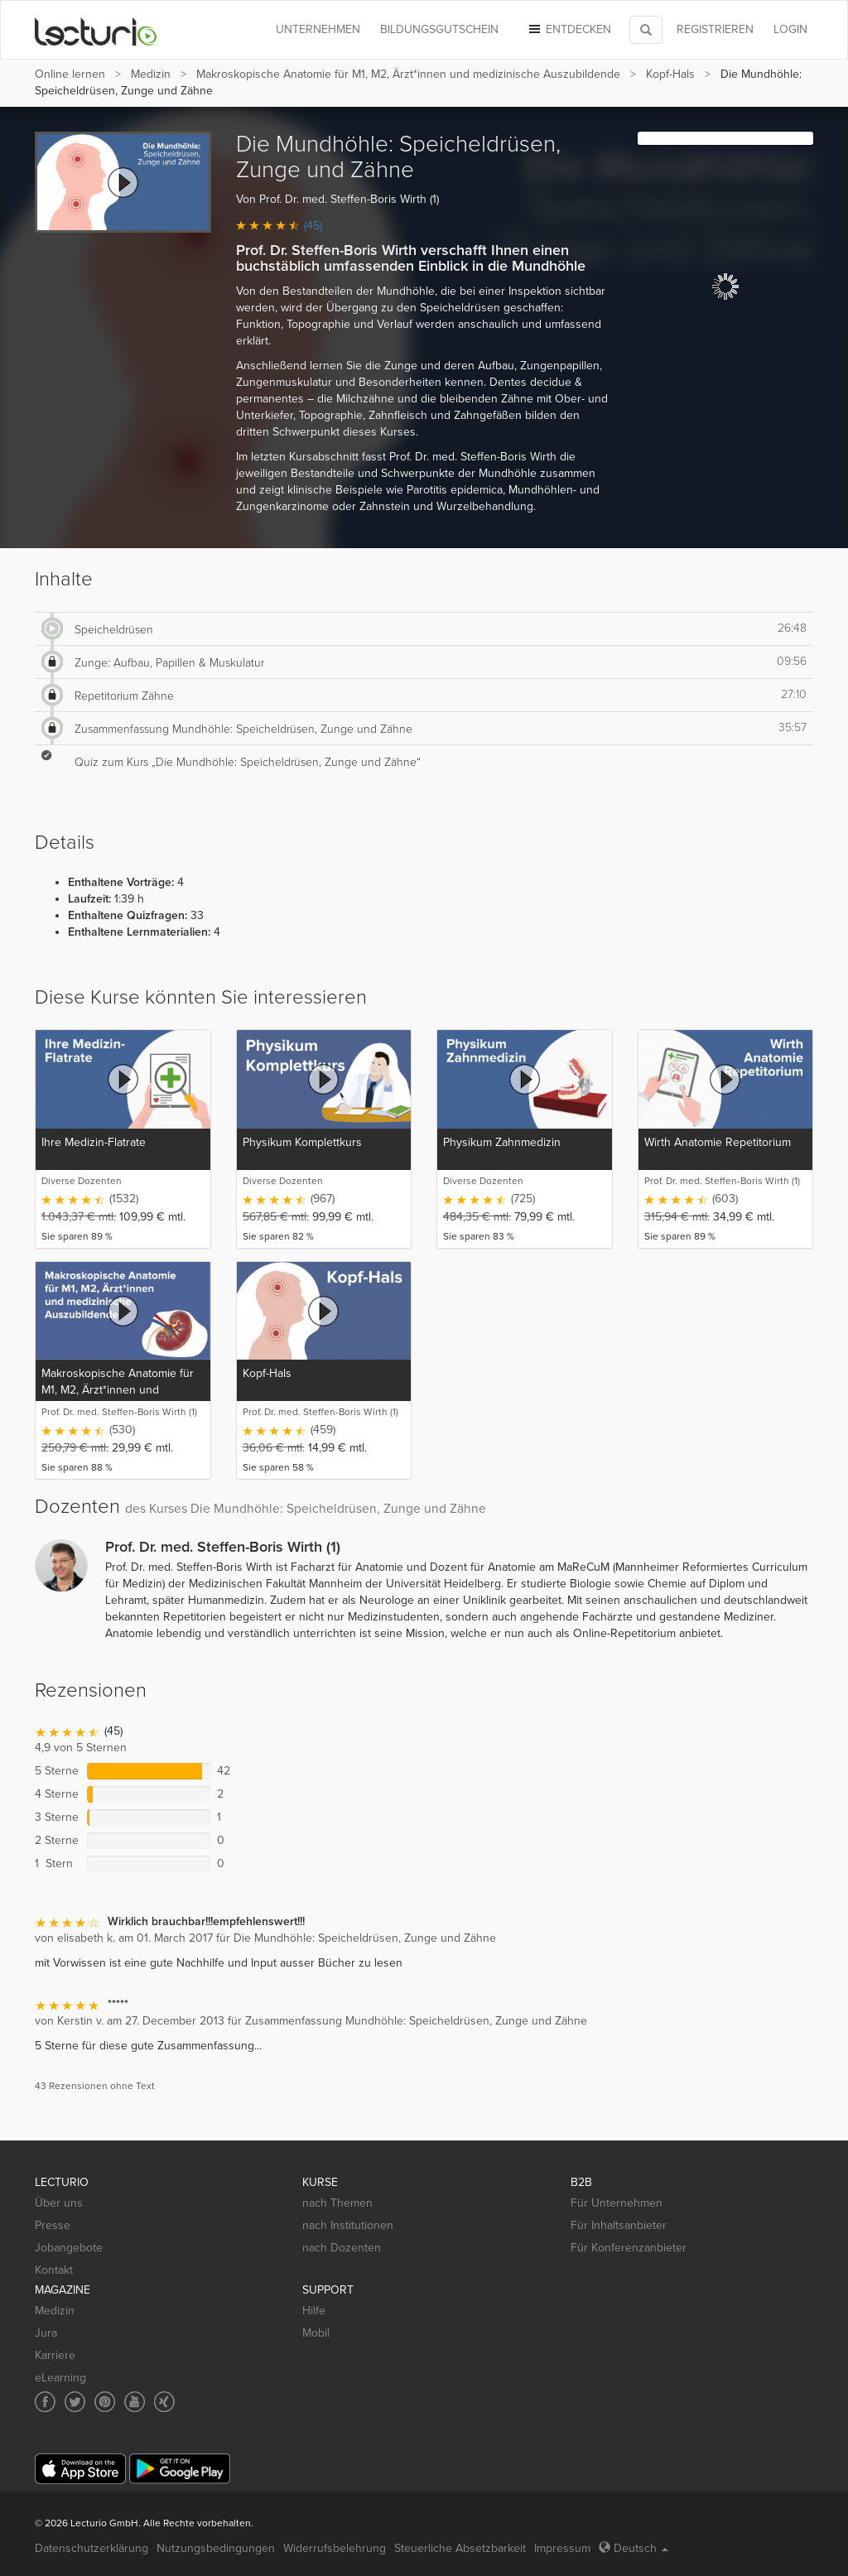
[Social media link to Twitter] (75, 2401)
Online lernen (70, 74)
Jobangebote (69, 2248)
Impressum (562, 2548)
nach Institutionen (347, 2225)
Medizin (151, 74)
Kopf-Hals (670, 74)
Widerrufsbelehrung (334, 2548)
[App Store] (80, 2468)
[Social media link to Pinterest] (104, 2401)
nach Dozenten (341, 2248)
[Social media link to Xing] (164, 2401)
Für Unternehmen (616, 2203)
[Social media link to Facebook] (45, 2401)
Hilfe (313, 2311)
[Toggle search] (645, 30)
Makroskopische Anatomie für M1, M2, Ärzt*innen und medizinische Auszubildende (408, 74)
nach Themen (337, 2203)
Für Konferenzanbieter (629, 2248)
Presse (52, 2225)
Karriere (55, 2355)
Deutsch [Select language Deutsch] (633, 2548)
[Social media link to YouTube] (134, 2401)
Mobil (316, 2333)
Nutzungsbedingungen (216, 2548)
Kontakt (54, 2270)
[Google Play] (179, 2468)
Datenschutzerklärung (91, 2548)
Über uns (59, 2203)
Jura (46, 2333)
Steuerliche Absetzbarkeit (460, 2548)
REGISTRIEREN (715, 29)
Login (790, 29)
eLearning (60, 2378)
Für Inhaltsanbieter (619, 2225)
